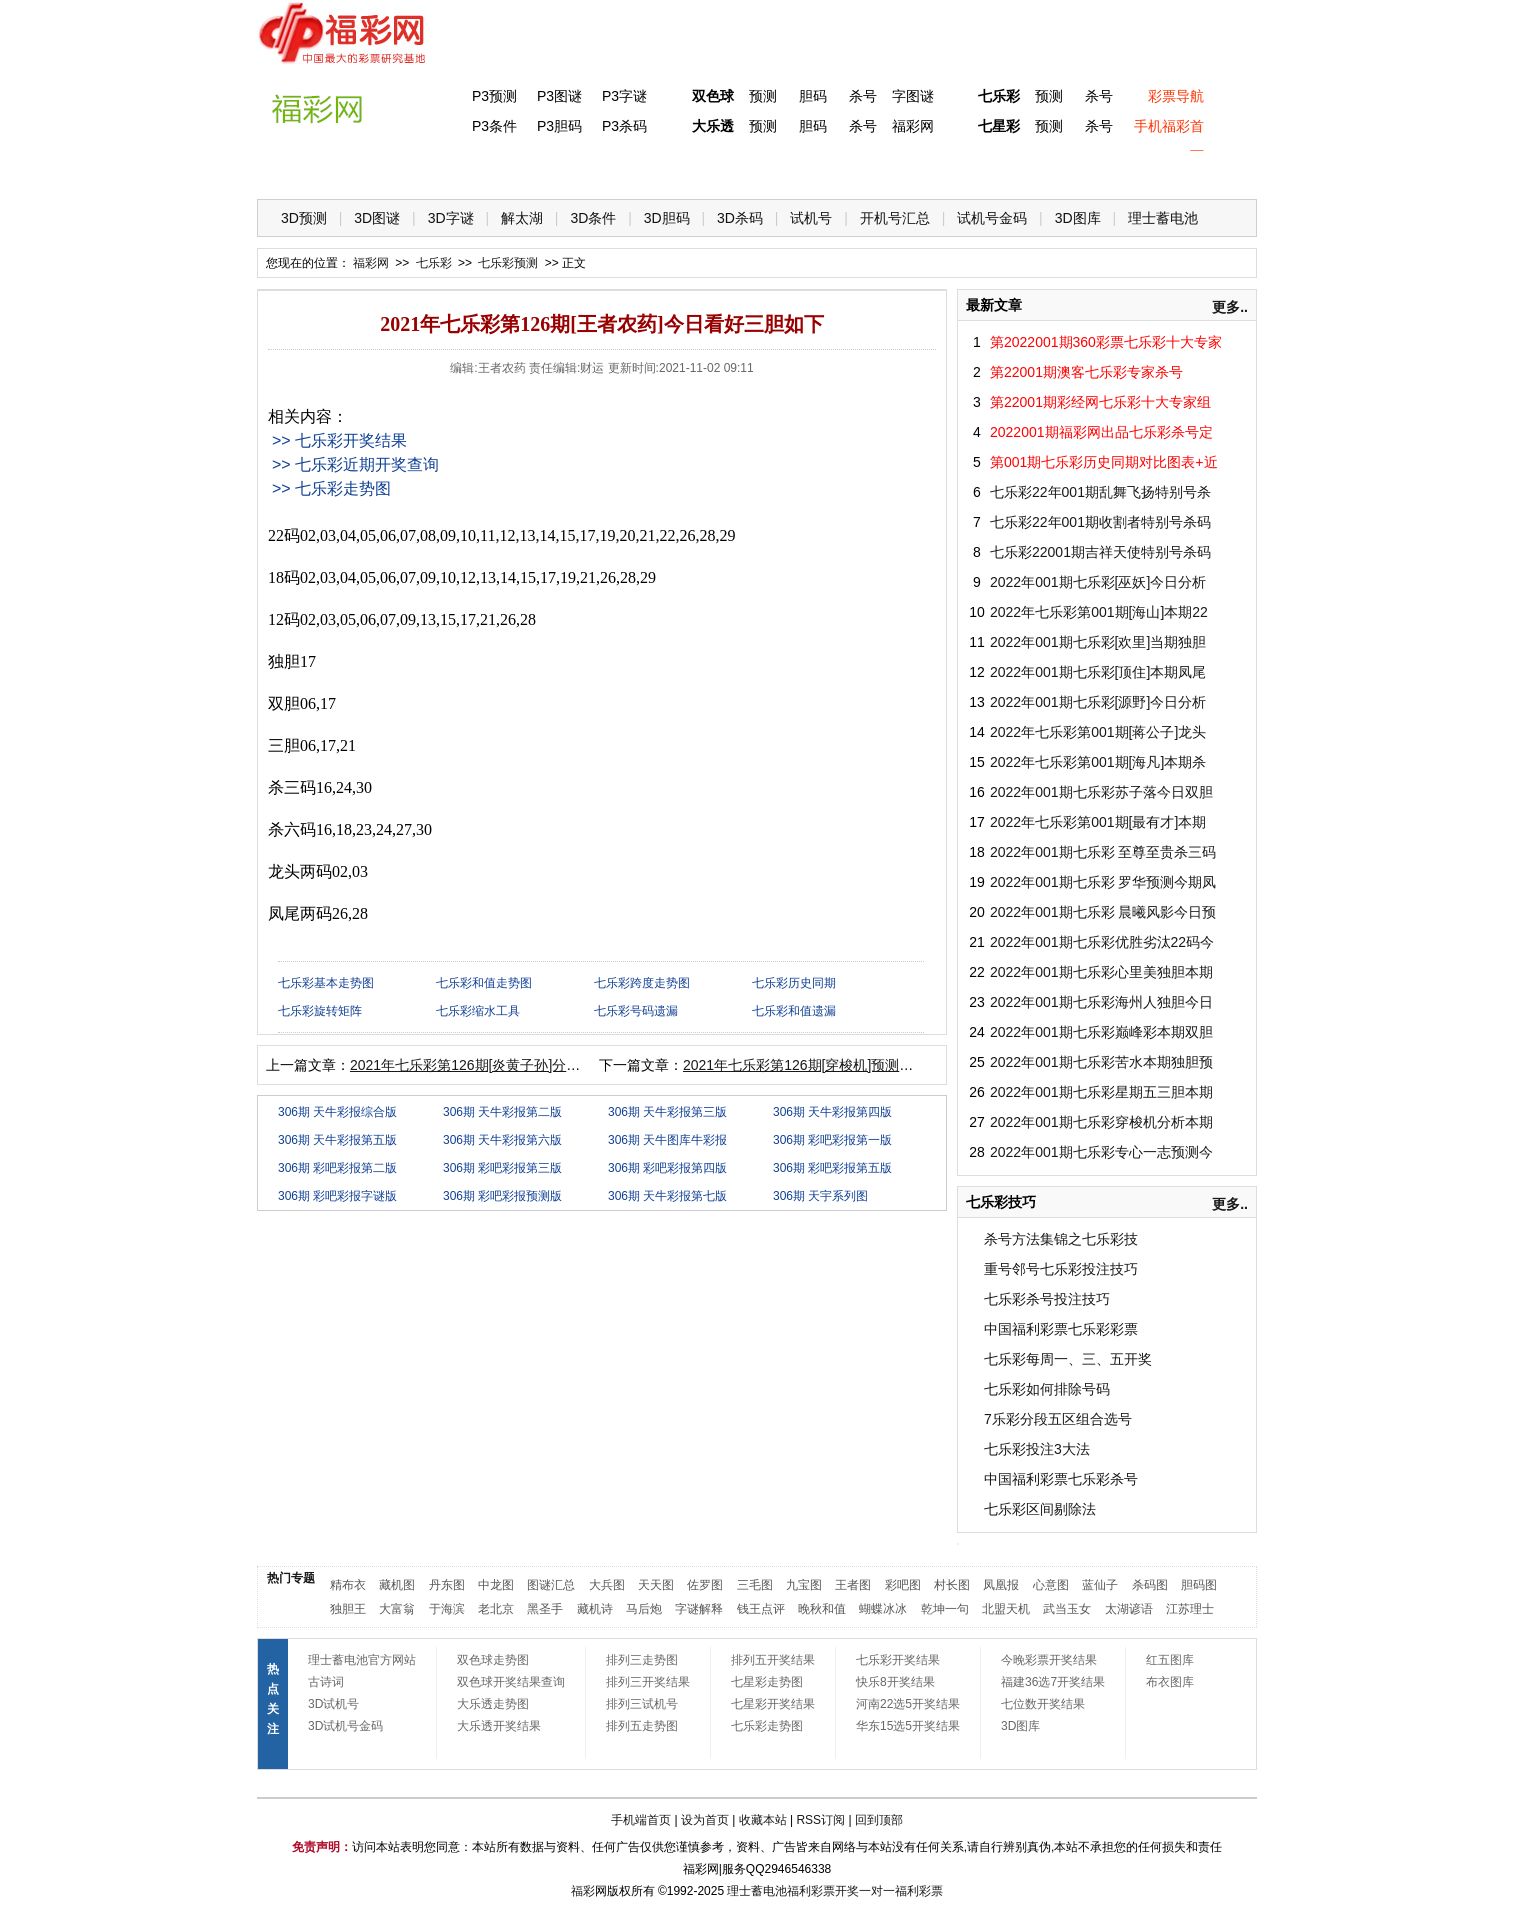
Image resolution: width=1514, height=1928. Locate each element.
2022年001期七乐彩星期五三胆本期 (1101, 1092)
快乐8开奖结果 (895, 1682)
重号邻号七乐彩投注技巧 (1061, 1269)
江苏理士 (1190, 1609)
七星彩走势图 (767, 1682)
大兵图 (607, 1585)
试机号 (811, 218)
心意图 (1051, 1585)
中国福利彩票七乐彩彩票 (1061, 1329)
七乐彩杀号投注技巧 (1047, 1299)
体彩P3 (462, 170)
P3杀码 (624, 126)
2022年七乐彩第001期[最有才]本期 (1098, 822)
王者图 (853, 1585)
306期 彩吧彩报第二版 (337, 1168)
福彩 (583, 1891)
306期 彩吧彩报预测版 (502, 1196)
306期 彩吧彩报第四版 (667, 1168)
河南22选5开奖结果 (908, 1704)
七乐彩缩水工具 (478, 1011)
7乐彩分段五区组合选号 (1058, 1419)
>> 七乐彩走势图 (331, 488)
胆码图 (1199, 1585)
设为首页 (705, 1820)
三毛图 (755, 1585)
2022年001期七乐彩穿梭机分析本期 (1101, 1122)
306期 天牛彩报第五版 (337, 1140)
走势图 (1118, 170)
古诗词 (326, 1682)
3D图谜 (377, 218)
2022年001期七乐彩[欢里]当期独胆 (1098, 642)
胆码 (813, 96)
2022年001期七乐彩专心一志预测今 (1101, 1152)
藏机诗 (595, 1609)
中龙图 (496, 1585)
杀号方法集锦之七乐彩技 (1061, 1239)
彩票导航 (1176, 96)
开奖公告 (1200, 170)
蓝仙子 (1100, 1585)
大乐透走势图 (493, 1704)
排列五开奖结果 (773, 1660)
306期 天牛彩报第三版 (667, 1112)
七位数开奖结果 (1043, 1704)
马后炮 (644, 1609)
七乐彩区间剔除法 (1040, 1509)
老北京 (496, 1609)
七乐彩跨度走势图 (642, 983)
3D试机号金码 (345, 1726)
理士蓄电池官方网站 (362, 1660)
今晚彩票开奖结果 (1049, 1660)
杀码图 (1150, 1585)
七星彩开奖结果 (773, 1704)
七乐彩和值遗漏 (794, 1011)
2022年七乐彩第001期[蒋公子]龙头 (1098, 732)
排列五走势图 (642, 1726)
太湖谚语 (1129, 1609)
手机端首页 (641, 1820)
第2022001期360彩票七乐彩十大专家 (1106, 342)
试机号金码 (992, 218)
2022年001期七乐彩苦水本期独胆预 (1101, 1062)
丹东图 (447, 1585)
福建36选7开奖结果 (1053, 1682)
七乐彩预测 (508, 263)
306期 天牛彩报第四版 (832, 1112)
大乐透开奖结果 (499, 1726)
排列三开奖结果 (648, 1682)
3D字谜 (451, 218)
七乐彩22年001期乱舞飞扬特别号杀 (1100, 492)
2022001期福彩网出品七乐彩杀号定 (1101, 432)
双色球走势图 (493, 1660)
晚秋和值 (822, 1609)
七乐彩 (999, 96)
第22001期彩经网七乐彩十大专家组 (1100, 402)
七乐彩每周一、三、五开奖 (1068, 1359)
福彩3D (380, 170)
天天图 (656, 1585)
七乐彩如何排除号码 (1047, 1389)
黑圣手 (545, 1609)
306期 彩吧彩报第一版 (832, 1140)
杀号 (863, 96)
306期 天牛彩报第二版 (502, 1112)
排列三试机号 (642, 1704)
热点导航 (1036, 170)
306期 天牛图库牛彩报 (667, 1140)
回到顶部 (879, 1820)
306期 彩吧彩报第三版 (502, 1168)
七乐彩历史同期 (794, 983)
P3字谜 (624, 96)
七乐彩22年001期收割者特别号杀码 (1100, 522)
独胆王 (348, 1609)
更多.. (1230, 307)
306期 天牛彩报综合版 (337, 1112)
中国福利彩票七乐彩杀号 (1061, 1479)
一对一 (877, 1891)
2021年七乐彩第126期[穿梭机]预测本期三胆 (819, 1065)
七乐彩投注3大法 (1037, 1449)
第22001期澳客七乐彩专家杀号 (1086, 372)
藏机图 (397, 1585)
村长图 (952, 1585)
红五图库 (1170, 1660)
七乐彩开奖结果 (898, 1660)
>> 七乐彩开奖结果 (339, 440)
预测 (763, 96)
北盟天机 (1006, 1609)
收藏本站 (763, 1820)
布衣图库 (1170, 1682)
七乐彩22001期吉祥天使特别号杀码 (1100, 552)
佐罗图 (705, 1585)
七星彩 (999, 126)
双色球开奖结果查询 (511, 1682)
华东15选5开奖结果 (908, 1726)
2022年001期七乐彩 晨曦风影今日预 (1103, 912)
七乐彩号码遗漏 (636, 1011)
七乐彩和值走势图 (484, 983)
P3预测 (494, 96)
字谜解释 (699, 1609)
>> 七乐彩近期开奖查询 (355, 464)
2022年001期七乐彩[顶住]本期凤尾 (1098, 672)
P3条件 (494, 126)
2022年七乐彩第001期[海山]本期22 (1099, 612)
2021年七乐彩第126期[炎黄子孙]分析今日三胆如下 (507, 1065)
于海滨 (447, 1609)
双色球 (713, 96)
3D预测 (304, 218)
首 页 (298, 170)
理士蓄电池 (1163, 218)
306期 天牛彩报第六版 (502, 1140)
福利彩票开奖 (823, 1891)
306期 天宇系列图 (820, 1196)
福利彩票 (919, 1891)
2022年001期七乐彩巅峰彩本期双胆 (1101, 1032)
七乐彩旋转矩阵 (320, 1011)
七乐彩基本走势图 (326, 983)
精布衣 (348, 1585)
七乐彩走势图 (767, 1726)
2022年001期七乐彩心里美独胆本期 (1101, 972)
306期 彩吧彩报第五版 (832, 1168)
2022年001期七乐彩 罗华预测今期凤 (1103, 882)
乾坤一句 (945, 1609)
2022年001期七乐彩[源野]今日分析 (1098, 702)
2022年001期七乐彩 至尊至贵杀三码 (1103, 852)
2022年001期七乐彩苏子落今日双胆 (1101, 792)
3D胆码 (667, 218)
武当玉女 (1067, 1609)
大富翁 (397, 1609)
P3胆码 (559, 126)
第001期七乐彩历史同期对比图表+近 (1104, 462)
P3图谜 (559, 96)
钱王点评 (761, 1609)
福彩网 (913, 126)
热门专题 (291, 1578)
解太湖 (522, 218)
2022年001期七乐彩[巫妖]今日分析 (1098, 582)
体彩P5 (708, 170)
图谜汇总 (551, 1585)
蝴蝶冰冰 (883, 1609)
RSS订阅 (820, 1820)
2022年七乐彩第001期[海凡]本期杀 (1098, 762)
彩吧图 (903, 1585)
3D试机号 (333, 1704)
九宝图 (804, 1585)
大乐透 (713, 126)
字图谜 (913, 96)
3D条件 (593, 218)
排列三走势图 (642, 1660)
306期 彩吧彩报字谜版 (337, 1196)
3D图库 (1078, 218)
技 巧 (954, 170)
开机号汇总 (895, 218)
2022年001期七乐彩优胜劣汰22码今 (1102, 942)
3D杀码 (740, 218)
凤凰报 (1001, 1585)
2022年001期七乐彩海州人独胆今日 (1101, 1002)
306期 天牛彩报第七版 (667, 1196)
